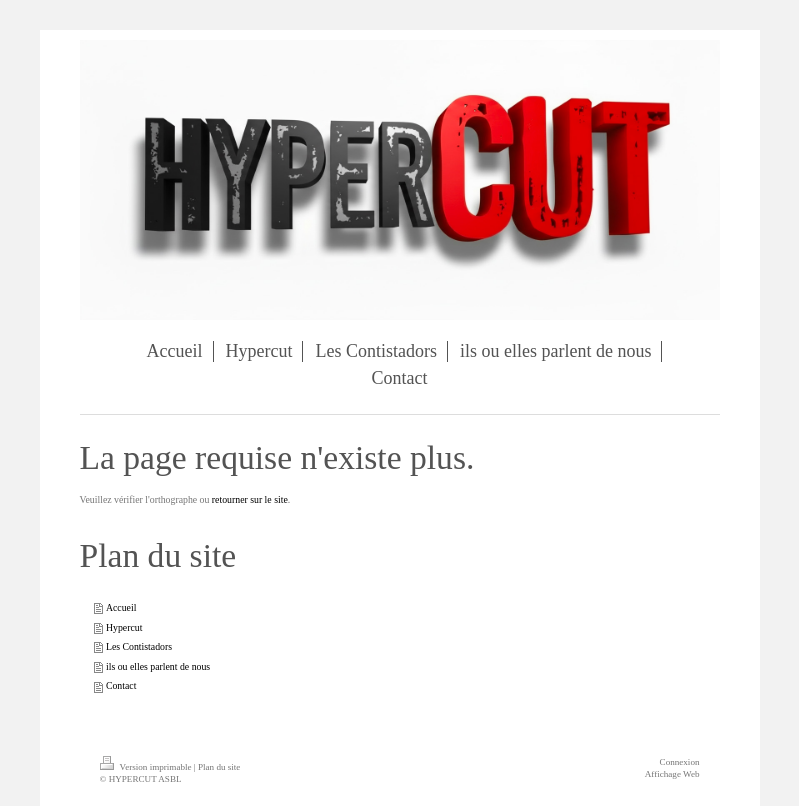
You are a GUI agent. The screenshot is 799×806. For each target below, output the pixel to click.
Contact (121, 685)
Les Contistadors (139, 646)
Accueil (121, 607)
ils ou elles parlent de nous (158, 666)
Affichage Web (672, 774)
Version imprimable (147, 767)
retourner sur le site (250, 499)
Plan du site (219, 767)
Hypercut (124, 627)
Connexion (680, 762)
